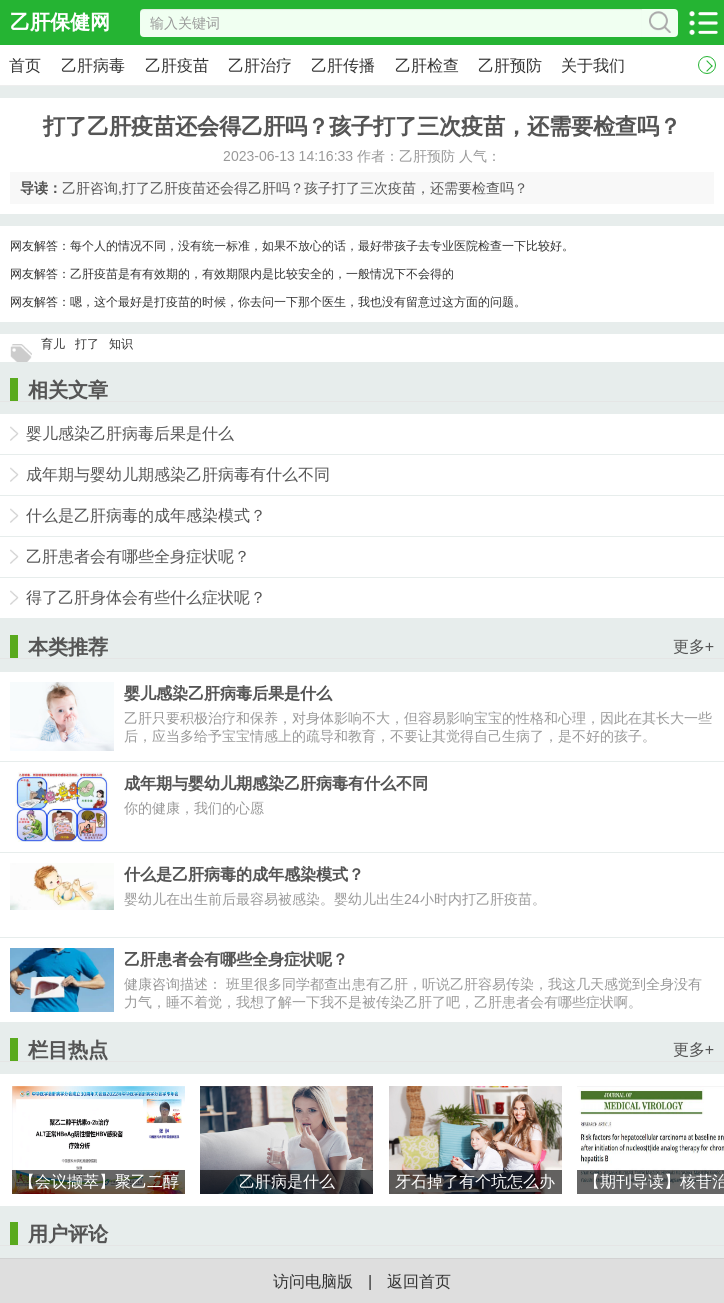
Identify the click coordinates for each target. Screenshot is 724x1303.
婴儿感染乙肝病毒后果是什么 (130, 433)
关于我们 (593, 65)
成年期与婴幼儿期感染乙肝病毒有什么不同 (178, 474)
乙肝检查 (427, 65)
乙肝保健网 (60, 22)
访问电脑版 (313, 1281)
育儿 (53, 344)
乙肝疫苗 (177, 65)
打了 (87, 344)
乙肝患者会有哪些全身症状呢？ (138, 556)
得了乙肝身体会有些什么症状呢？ (146, 597)
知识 (121, 344)
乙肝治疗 (260, 65)
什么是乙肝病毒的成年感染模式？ (146, 515)
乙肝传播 (343, 65)
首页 (25, 65)
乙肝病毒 (93, 65)
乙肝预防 (510, 65)
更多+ (693, 646)
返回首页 (419, 1281)
